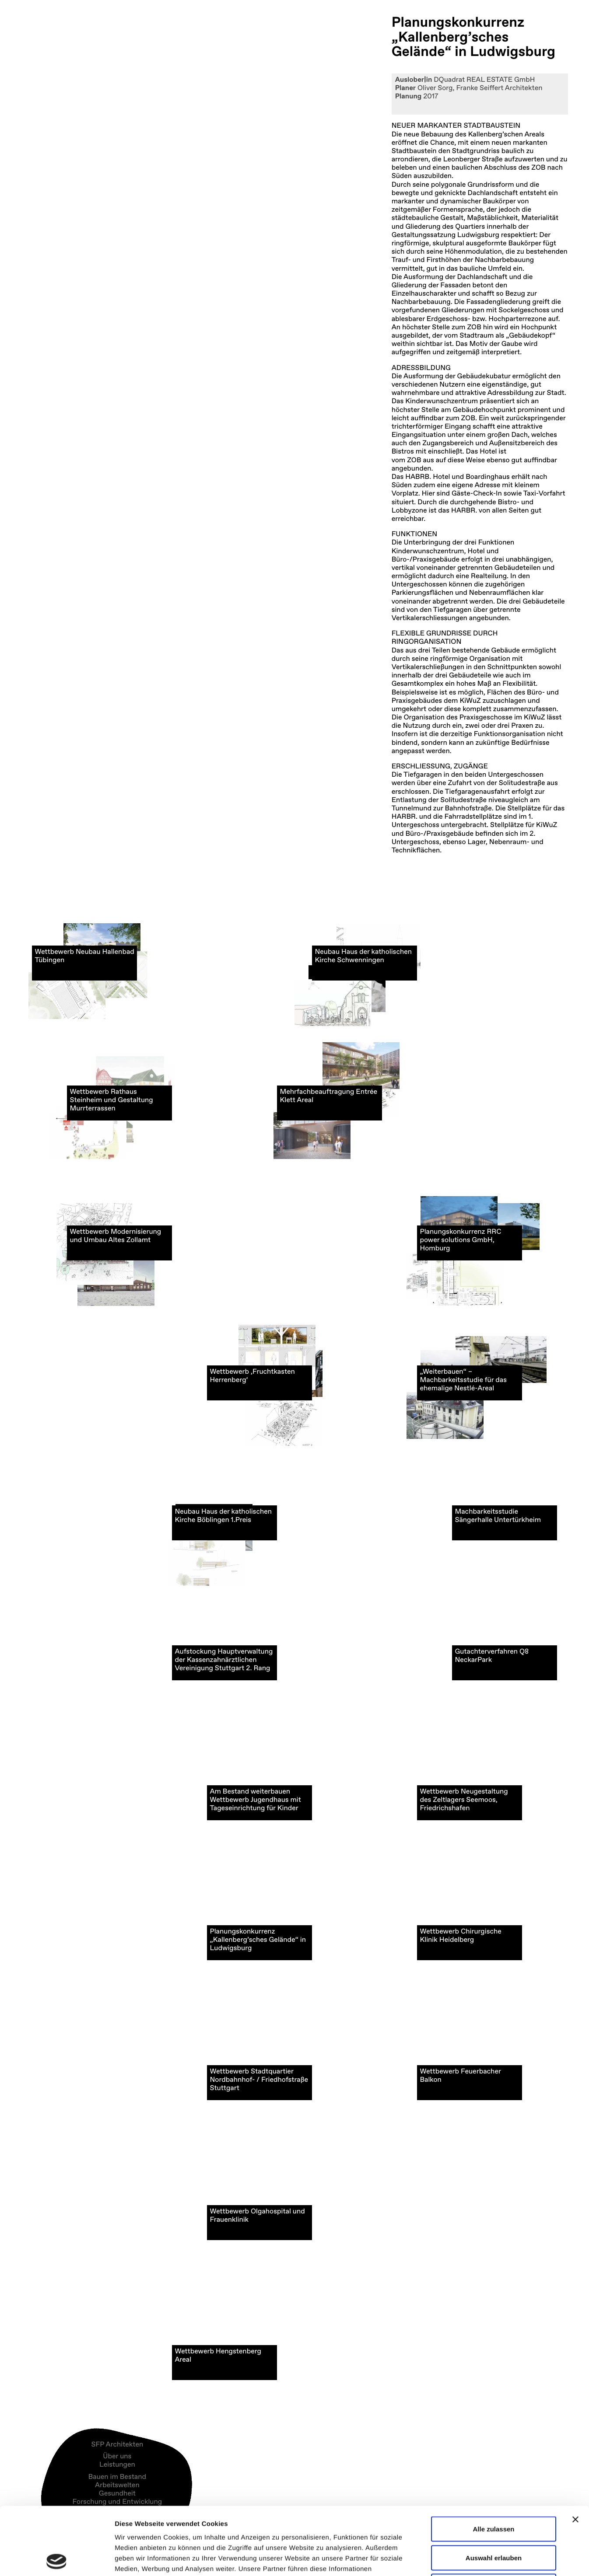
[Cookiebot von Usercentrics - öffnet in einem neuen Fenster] (56, 2559)
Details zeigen (465, 2558)
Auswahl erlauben (494, 2490)
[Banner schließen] (575, 2452)
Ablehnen (493, 2518)
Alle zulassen (493, 2461)
